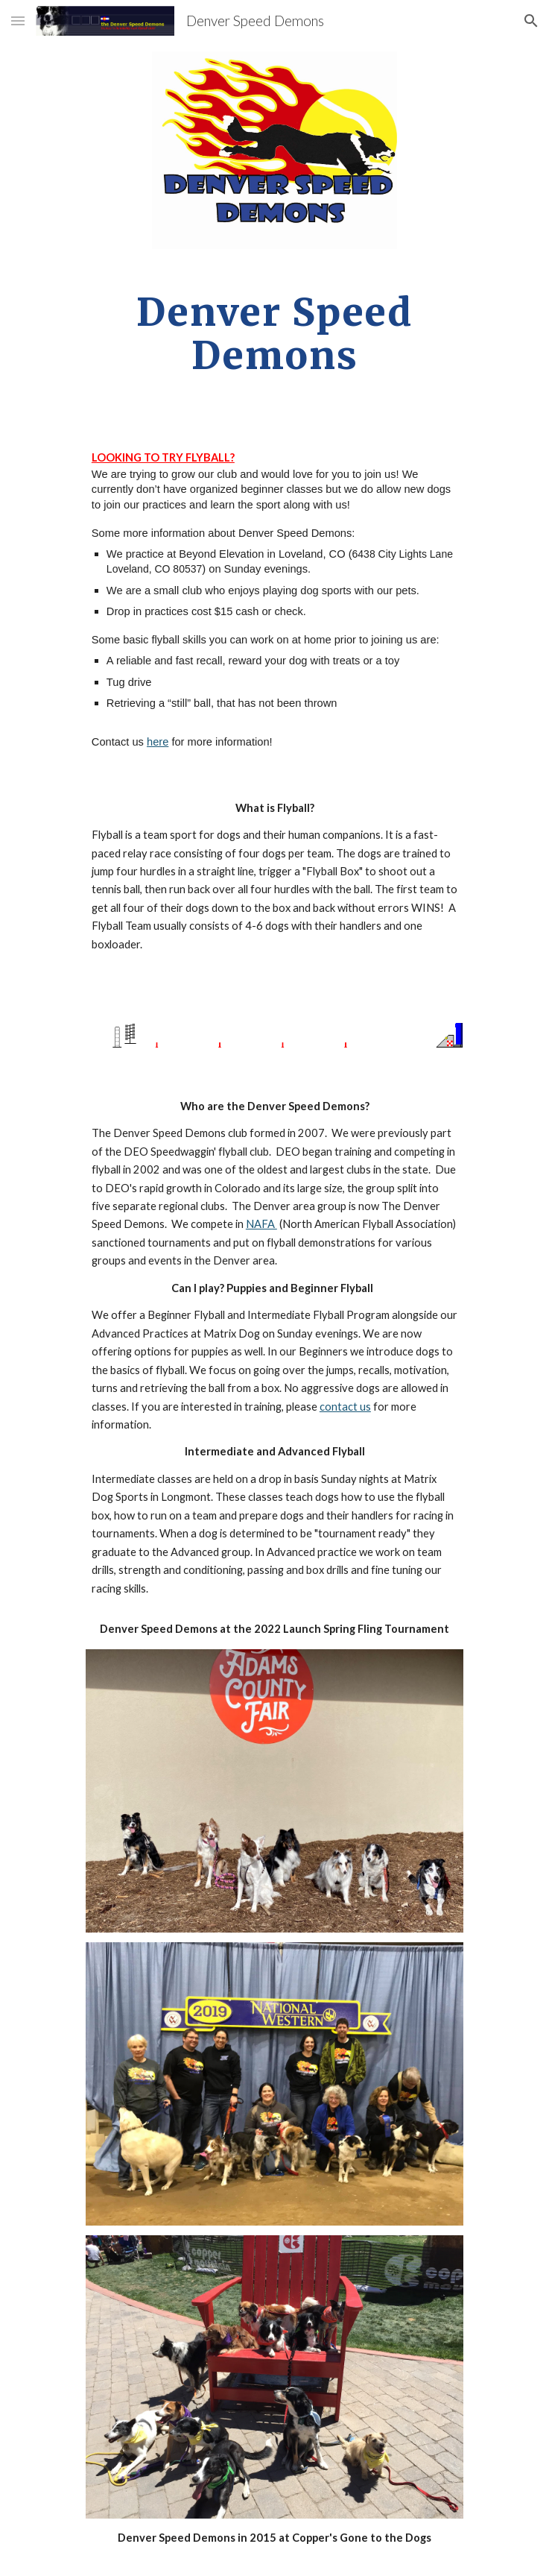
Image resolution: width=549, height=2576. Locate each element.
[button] (18, 20)
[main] (274, 333)
